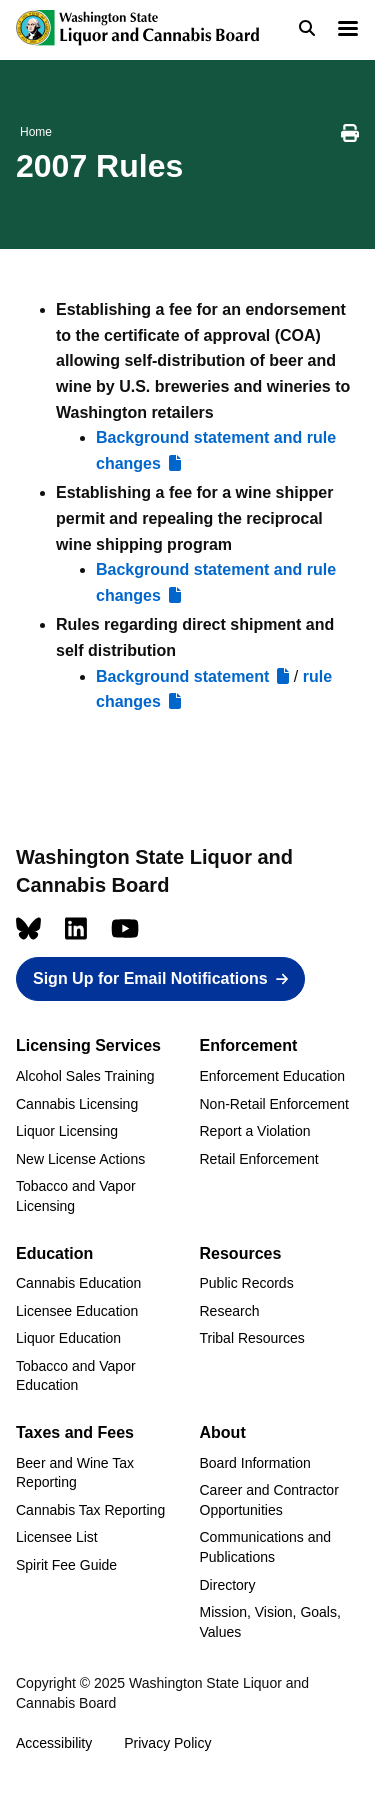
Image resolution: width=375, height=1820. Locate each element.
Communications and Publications (266, 1547)
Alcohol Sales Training (85, 1076)
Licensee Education (77, 1311)
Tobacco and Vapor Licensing (76, 1196)
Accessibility (54, 1743)
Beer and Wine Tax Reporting (75, 1473)
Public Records (247, 1283)
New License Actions (80, 1159)
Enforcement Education (273, 1076)
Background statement (182, 676)
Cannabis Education (78, 1283)
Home (36, 132)
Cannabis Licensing (77, 1104)
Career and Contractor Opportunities (269, 1500)
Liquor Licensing (67, 1131)
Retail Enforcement (259, 1159)
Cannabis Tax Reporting (90, 1510)
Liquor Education (68, 1338)
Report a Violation (255, 1131)
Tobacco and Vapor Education (76, 1376)
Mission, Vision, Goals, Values (270, 1622)
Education (54, 1253)
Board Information (255, 1463)
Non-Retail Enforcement (274, 1104)
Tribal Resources (252, 1338)
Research (230, 1311)
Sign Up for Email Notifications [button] (150, 978)
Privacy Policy (167, 1743)
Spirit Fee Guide (66, 1565)
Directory (228, 1585)
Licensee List (57, 1537)
